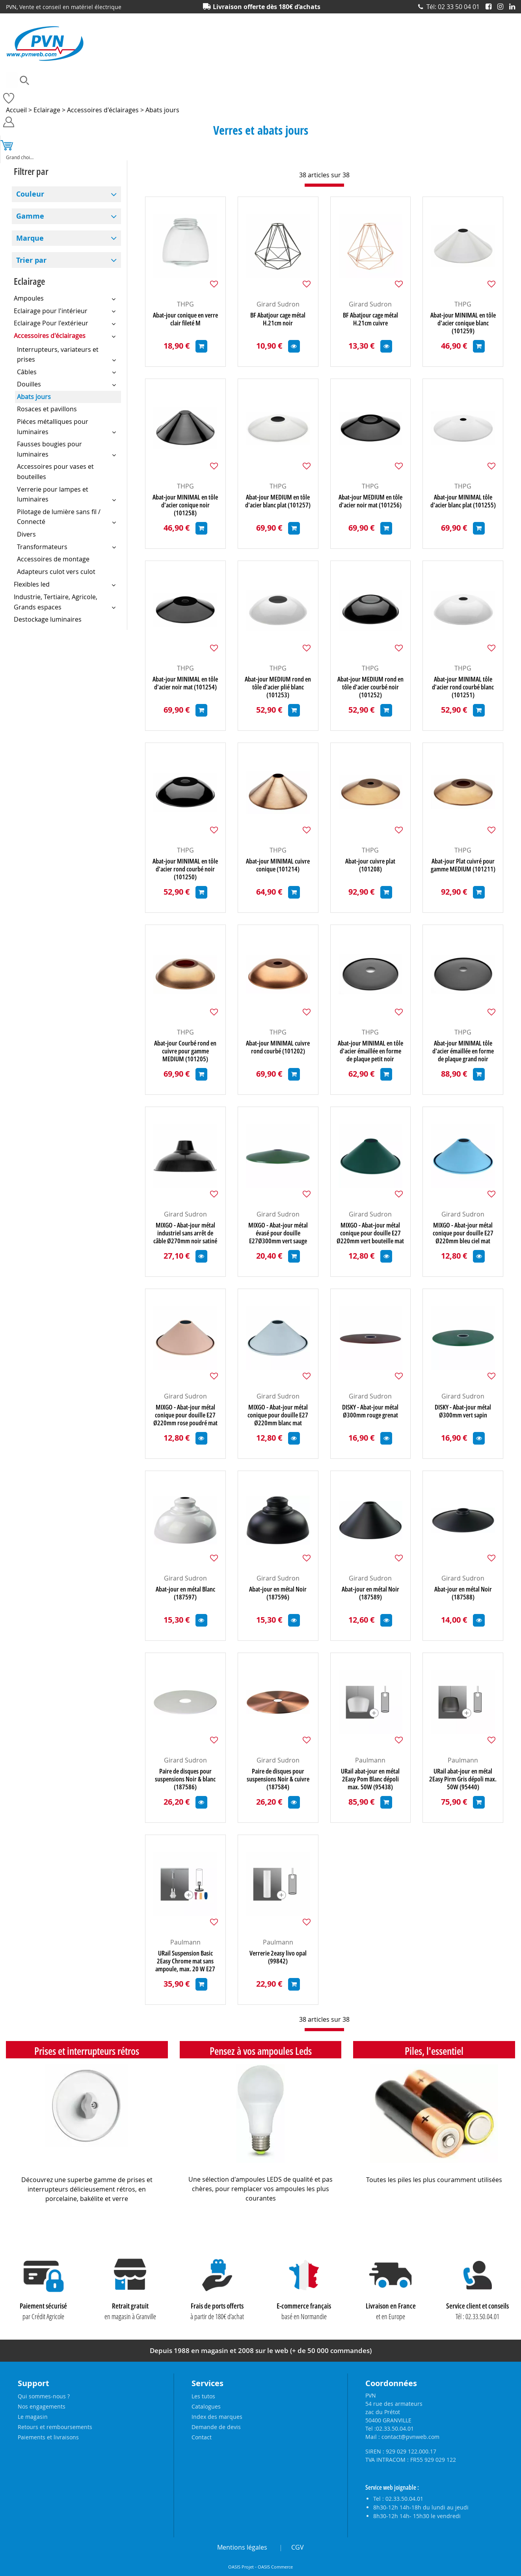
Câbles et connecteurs (137, 92)
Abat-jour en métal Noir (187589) (370, 1593)
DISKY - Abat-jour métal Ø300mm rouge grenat (370, 1411)
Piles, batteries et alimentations (403, 92)
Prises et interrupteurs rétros (86, 2051)
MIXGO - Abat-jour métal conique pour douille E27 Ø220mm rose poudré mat (185, 1415)
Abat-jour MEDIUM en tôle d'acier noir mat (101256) (370, 501)
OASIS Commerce (275, 2567)
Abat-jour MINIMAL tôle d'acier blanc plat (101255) (463, 501)
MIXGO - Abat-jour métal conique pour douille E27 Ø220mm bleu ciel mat (463, 1233)
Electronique (233, 92)
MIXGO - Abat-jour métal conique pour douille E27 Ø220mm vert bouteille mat (370, 1233)
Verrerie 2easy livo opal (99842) (278, 1957)
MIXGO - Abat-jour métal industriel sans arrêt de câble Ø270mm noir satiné (185, 1233)
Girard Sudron (278, 304)
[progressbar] (324, 185)
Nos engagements (41, 2406)
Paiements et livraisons (48, 2437)
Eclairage (190, 92)
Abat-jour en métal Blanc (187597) (185, 1593)
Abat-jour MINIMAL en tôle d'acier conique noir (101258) (185, 505)
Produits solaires (25, 108)
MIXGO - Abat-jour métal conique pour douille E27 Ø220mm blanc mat (277, 1415)
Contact (202, 2437)
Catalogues (206, 2406)
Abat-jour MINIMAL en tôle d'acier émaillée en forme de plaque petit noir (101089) (370, 1051)
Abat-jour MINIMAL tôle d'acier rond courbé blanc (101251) (463, 687)
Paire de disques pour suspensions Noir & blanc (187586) (185, 1779)
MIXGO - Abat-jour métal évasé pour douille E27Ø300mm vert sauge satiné (278, 1233)
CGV (297, 2547)
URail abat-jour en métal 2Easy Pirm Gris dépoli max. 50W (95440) (463, 1779)
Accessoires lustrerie (71, 92)
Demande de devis (216, 2427)
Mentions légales (242, 2547)
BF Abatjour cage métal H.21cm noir (277, 319)
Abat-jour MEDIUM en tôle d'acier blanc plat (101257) (278, 501)
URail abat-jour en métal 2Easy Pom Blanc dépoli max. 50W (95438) (370, 1779)
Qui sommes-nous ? (44, 2396)
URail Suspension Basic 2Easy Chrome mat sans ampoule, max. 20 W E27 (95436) (185, 1961)
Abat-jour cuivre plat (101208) (370, 865)
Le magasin (33, 2416)
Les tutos (203, 2396)
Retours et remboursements (55, 2427)
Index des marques (217, 2416)
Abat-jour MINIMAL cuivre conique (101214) (278, 865)
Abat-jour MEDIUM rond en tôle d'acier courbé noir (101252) (370, 687)
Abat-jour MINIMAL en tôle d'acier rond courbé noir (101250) (185, 869)
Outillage (338, 92)
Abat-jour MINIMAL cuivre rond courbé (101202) (278, 1047)
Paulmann (370, 1760)
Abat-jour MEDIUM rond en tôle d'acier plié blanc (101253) (278, 687)
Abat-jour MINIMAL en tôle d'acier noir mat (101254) (185, 683)
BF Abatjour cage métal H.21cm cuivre (370, 319)
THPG (185, 304)
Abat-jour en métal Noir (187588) (463, 1593)
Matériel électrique (287, 92)
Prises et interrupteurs (484, 92)
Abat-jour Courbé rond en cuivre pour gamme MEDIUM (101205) (185, 1051)
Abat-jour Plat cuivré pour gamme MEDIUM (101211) (463, 865)
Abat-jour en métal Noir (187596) (278, 1593)
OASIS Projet (241, 2567)
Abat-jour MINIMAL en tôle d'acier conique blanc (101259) (463, 323)
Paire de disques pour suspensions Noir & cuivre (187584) (278, 1779)
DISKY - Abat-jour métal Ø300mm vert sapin (463, 1411)
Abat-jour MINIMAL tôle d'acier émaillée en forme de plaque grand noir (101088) (463, 1051)
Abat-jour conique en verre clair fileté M (185, 319)
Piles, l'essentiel (434, 2051)
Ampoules (18, 92)
